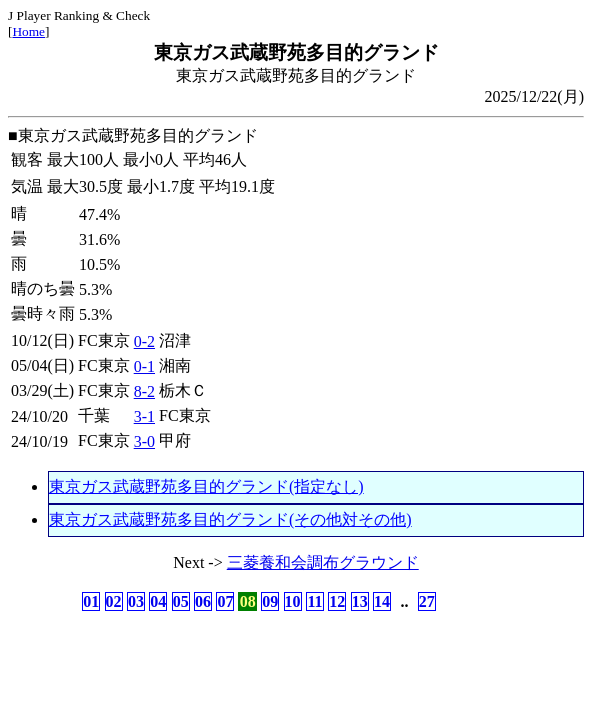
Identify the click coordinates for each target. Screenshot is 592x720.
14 (382, 601)
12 (337, 601)
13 (360, 601)
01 (91, 601)
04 (158, 601)
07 (225, 601)
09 (270, 601)
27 (427, 601)
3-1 (144, 416)
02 (114, 601)
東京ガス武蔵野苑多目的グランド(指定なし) (206, 486)
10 (293, 601)
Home (28, 31)
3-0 (144, 441)
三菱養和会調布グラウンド (323, 562)
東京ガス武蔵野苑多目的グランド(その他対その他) (230, 519)
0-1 (144, 366)
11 (314, 601)
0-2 (144, 341)
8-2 (144, 391)
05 (181, 601)
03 (136, 601)
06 (203, 601)
